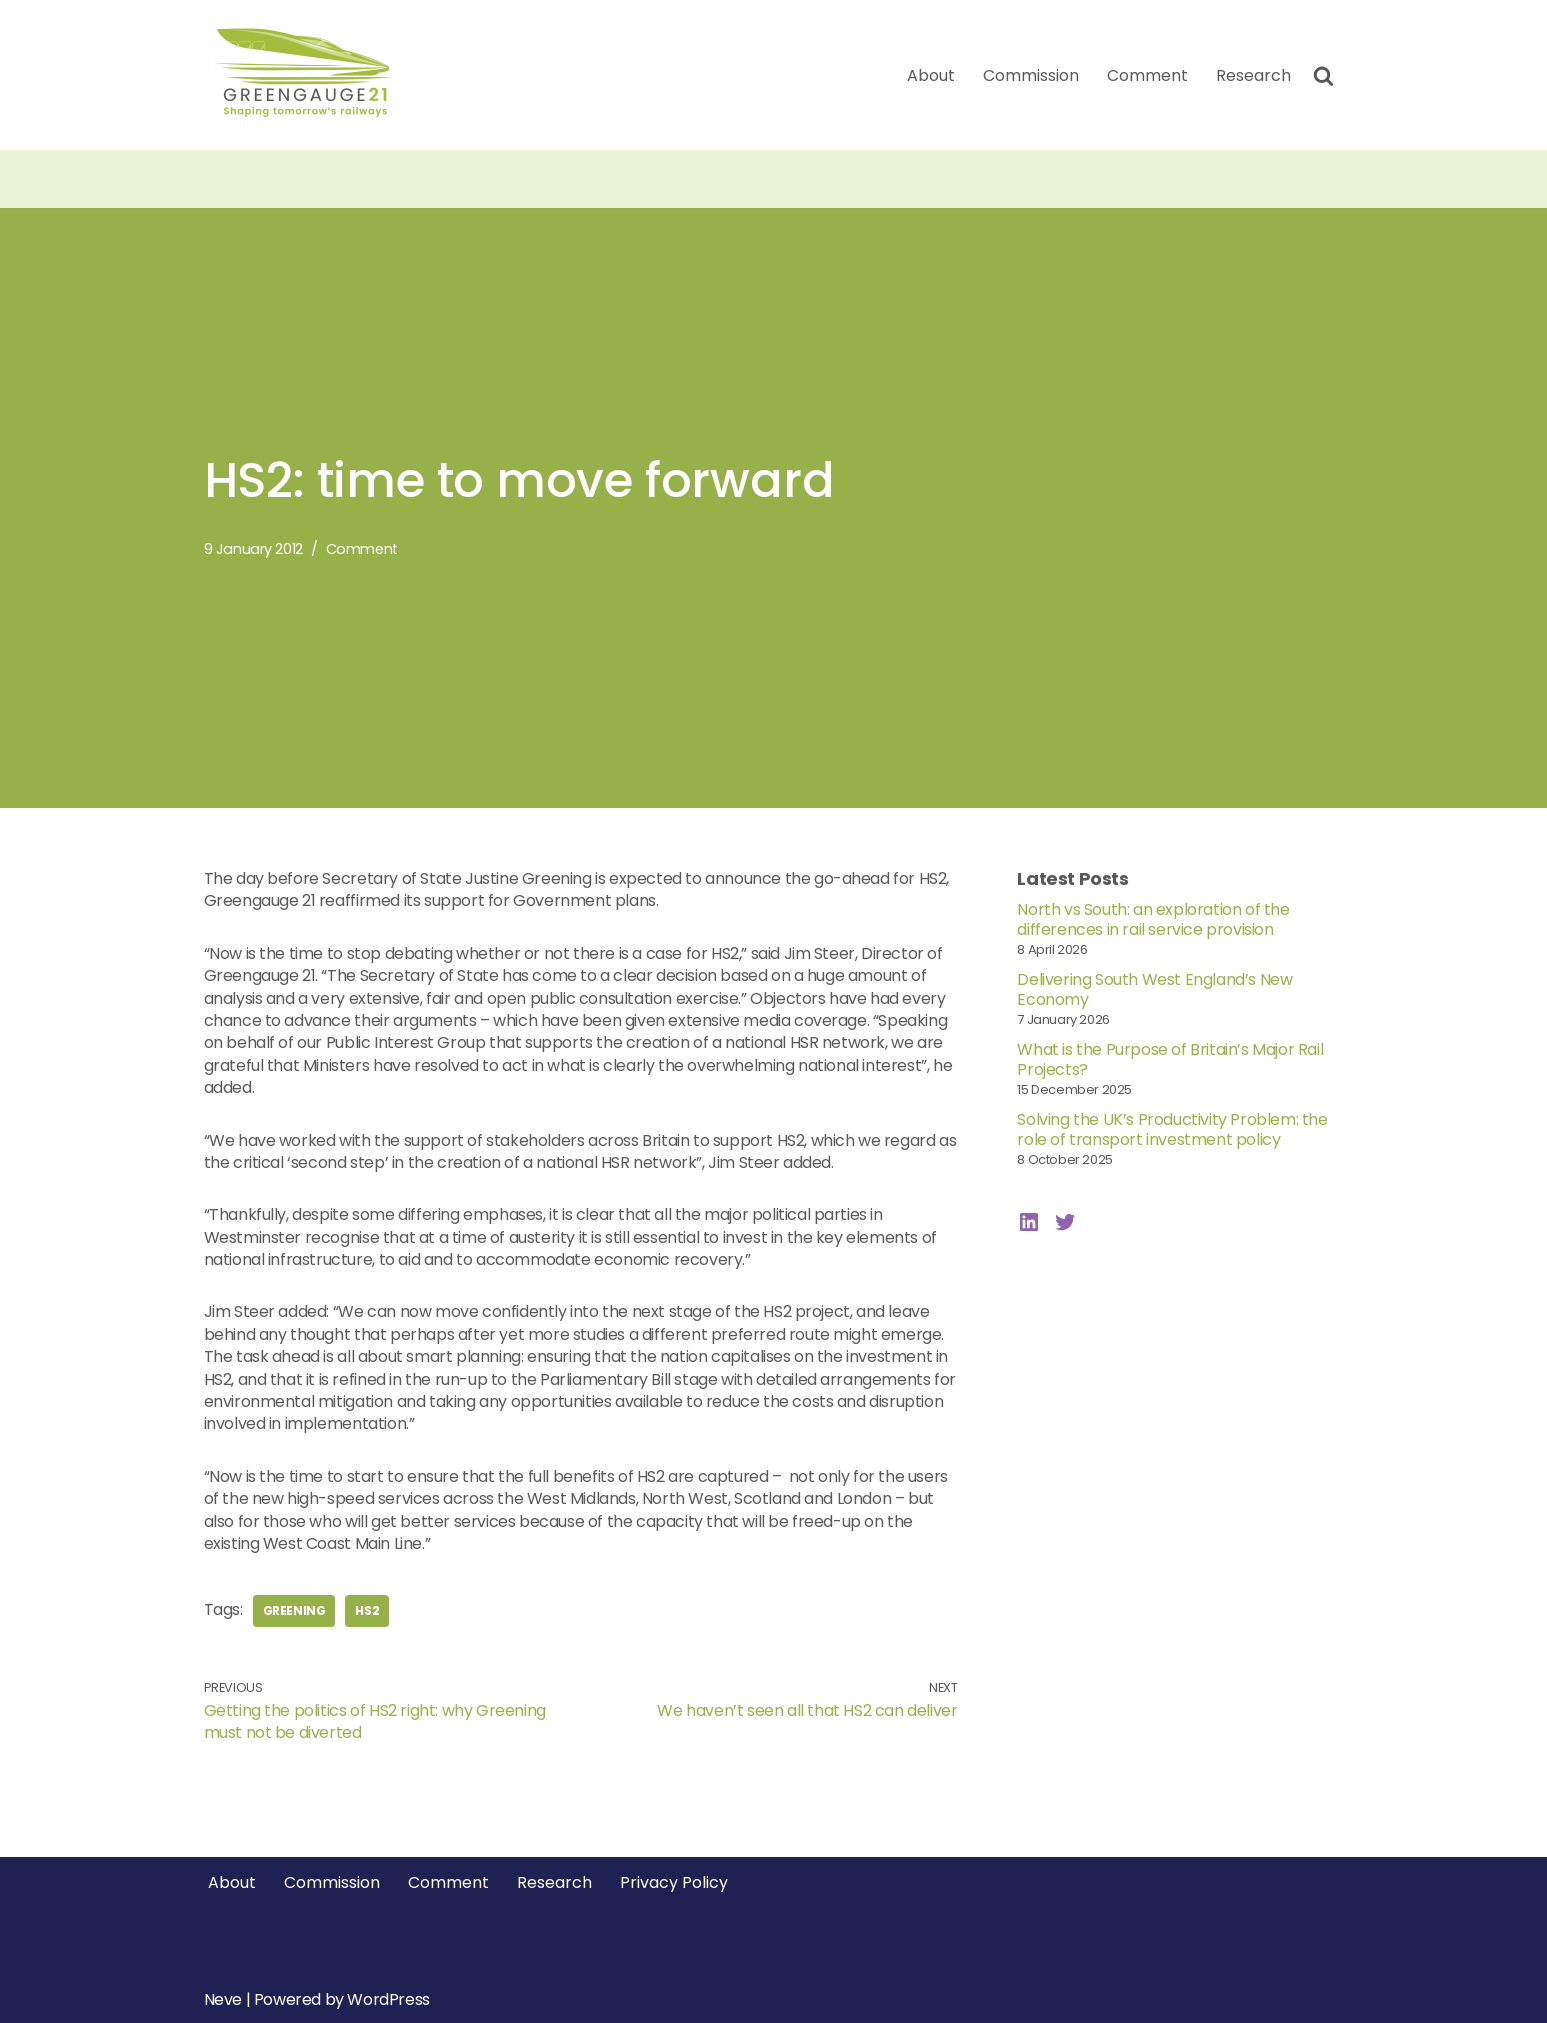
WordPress (388, 1999)
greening (294, 1610)
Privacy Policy (674, 1882)
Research (1253, 75)
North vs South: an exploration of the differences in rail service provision (1153, 919)
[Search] (1323, 75)
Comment (1147, 75)
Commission (1031, 75)
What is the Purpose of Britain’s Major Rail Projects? (1170, 1059)
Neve (223, 1999)
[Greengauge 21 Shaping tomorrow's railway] (309, 75)
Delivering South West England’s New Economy (1154, 989)
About (931, 75)
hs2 (367, 1610)
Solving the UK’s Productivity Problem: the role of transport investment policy (1172, 1129)
